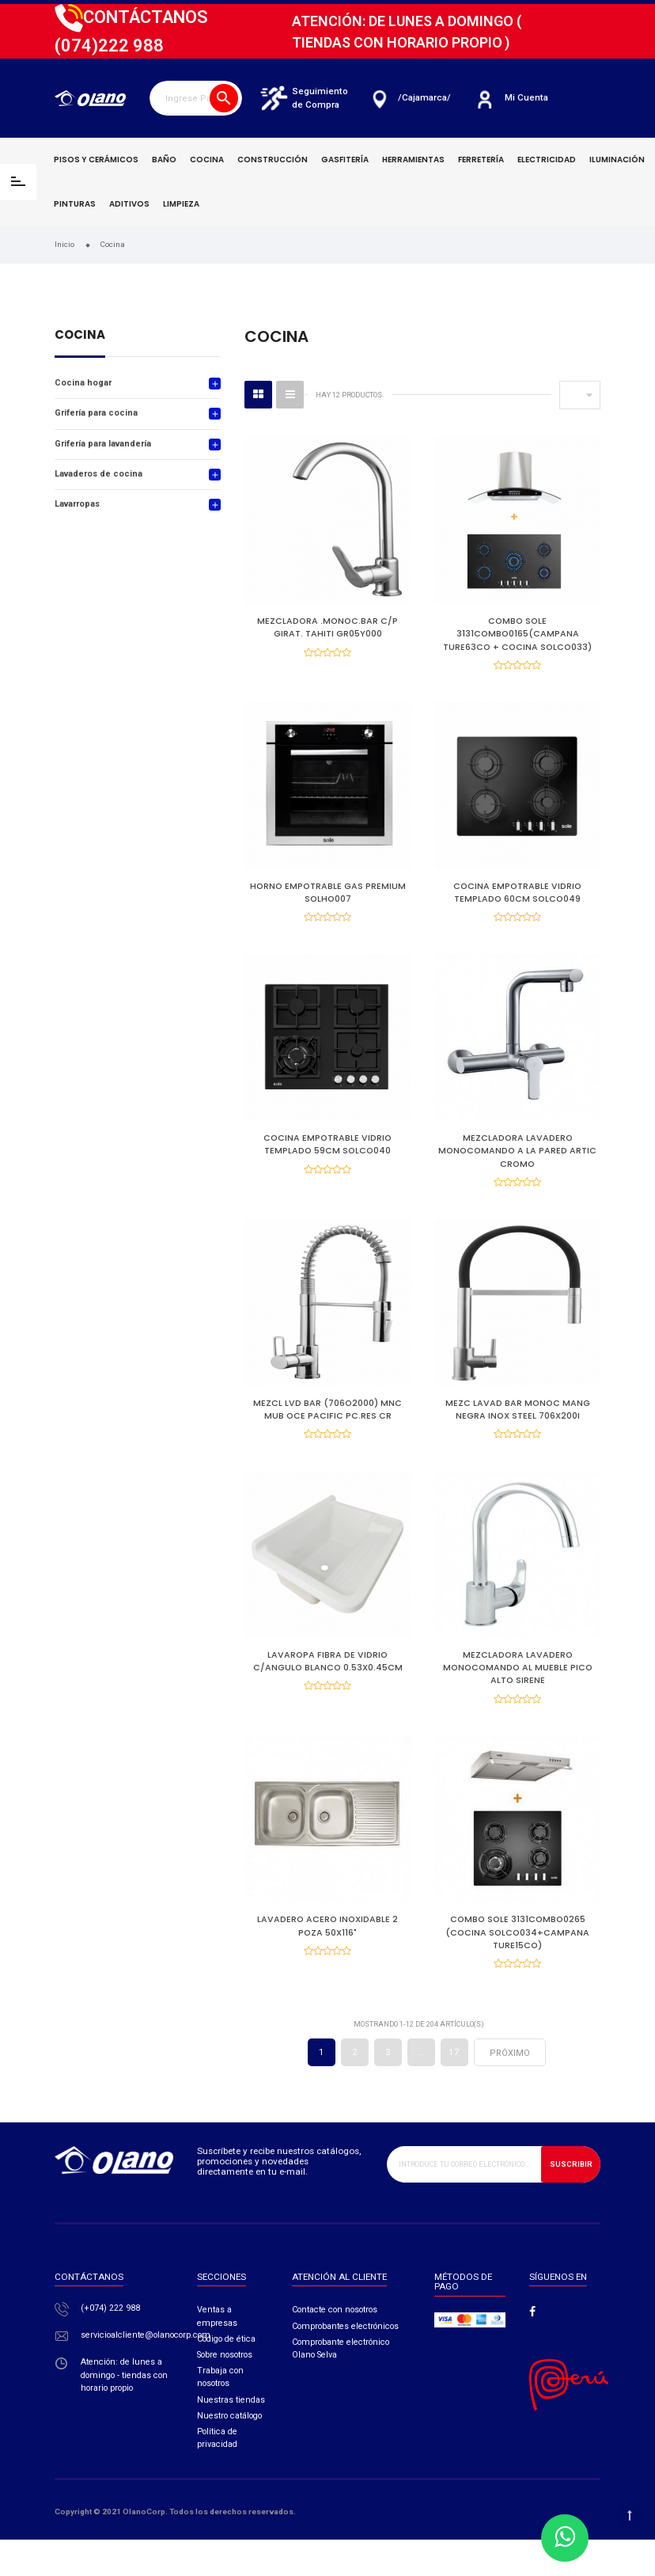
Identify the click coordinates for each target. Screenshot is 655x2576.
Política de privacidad (217, 2474)
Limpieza (181, 204)
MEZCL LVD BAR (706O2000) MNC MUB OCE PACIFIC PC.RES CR (327, 1427)
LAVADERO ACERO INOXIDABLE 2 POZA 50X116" (327, 1956)
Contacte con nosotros (334, 2346)
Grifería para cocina (96, 413)
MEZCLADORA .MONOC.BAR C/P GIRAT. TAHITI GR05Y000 (327, 627)
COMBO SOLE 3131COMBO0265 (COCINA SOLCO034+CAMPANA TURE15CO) (517, 1962)
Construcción (272, 159)
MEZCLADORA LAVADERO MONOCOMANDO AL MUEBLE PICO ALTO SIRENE (518, 1691)
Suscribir (571, 2200)
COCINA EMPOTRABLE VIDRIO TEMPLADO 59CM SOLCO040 (327, 1156)
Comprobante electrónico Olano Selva (340, 2384)
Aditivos (129, 204)
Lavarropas (77, 504)
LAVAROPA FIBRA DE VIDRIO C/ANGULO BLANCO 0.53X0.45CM (328, 1685)
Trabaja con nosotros (220, 2413)
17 (454, 2088)
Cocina (207, 159)
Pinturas (75, 204)
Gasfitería (345, 159)
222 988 (109, 45)
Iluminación (617, 159)
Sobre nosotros (224, 2391)
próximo (510, 2089)
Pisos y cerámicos (96, 159)
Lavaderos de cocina (98, 474)
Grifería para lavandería (103, 444)
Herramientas (413, 159)
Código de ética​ (226, 2375)
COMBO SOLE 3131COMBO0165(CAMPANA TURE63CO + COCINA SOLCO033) (517, 633)
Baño (164, 159)
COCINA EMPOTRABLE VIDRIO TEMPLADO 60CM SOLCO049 (517, 898)
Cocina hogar (83, 383)
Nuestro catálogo (229, 2452)
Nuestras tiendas (231, 2435)
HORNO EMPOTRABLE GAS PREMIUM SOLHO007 (328, 898)
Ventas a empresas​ (217, 2352)
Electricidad (546, 159)
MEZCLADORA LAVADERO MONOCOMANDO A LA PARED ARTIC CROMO (517, 1162)
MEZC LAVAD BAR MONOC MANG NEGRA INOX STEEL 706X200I (517, 1427)
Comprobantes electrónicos (345, 2362)
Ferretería (481, 159)
